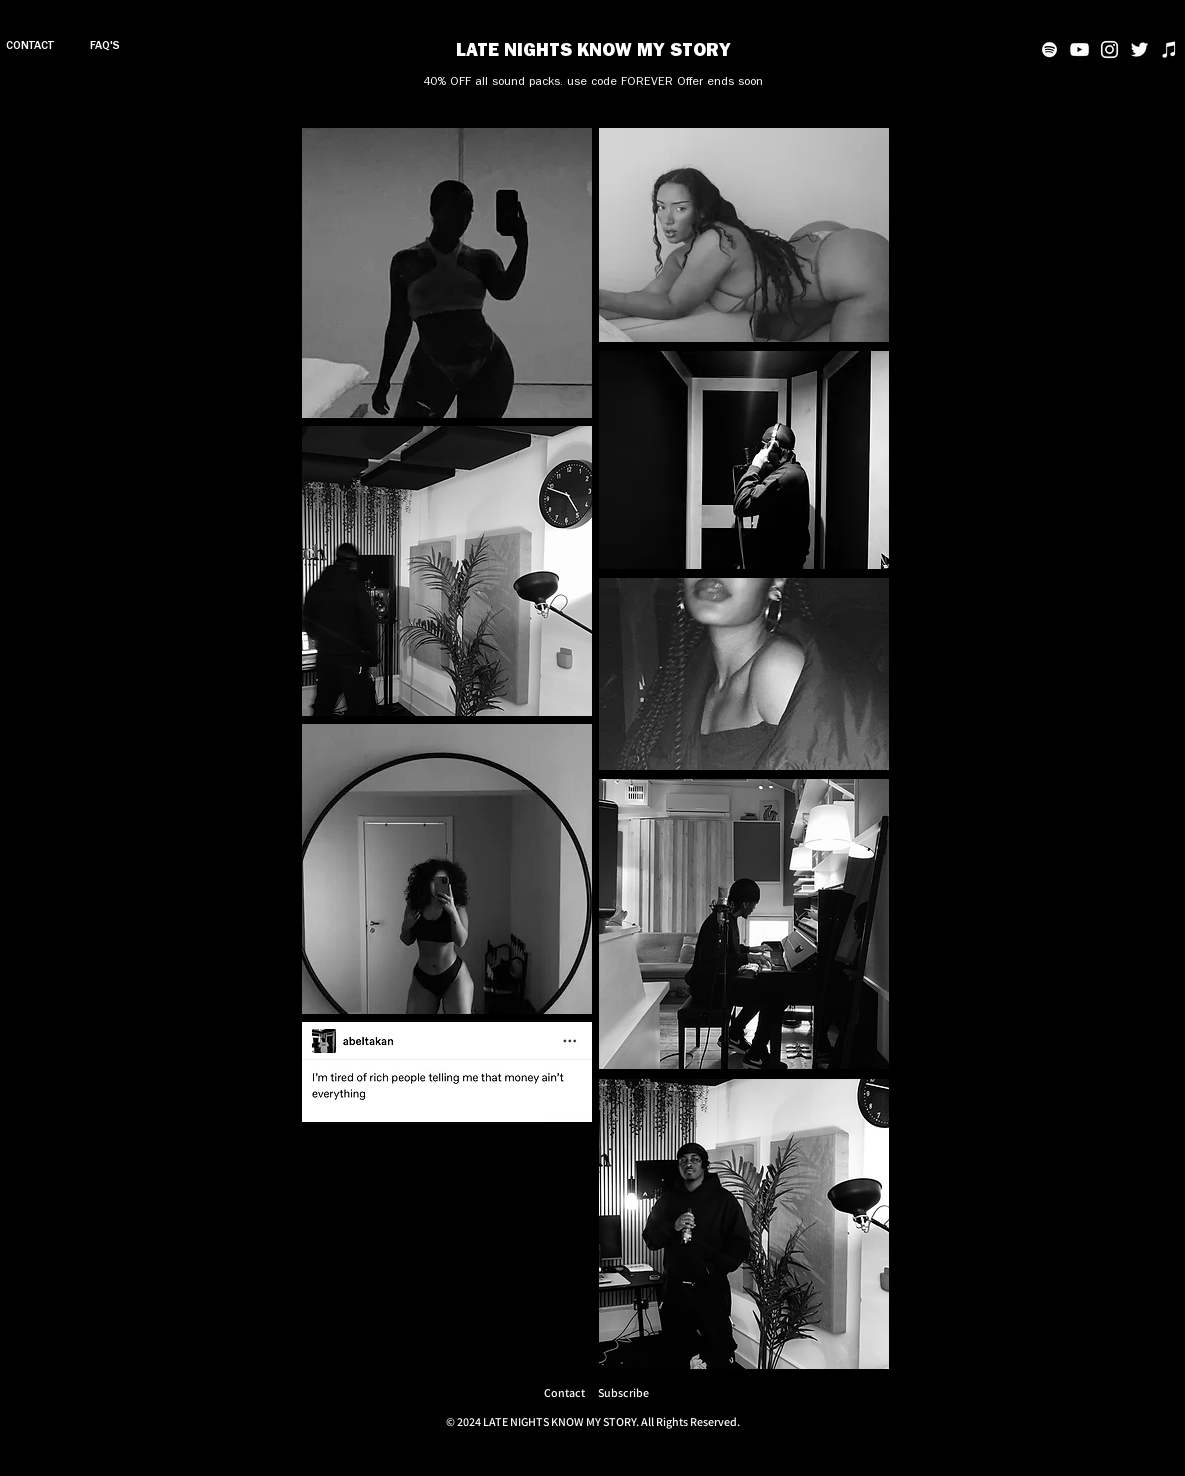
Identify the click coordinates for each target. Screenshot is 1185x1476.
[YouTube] (1079, 49)
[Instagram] (1109, 49)
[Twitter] (1139, 49)
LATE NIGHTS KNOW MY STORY (593, 53)
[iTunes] (1169, 49)
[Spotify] (1049, 49)
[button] (623, 1392)
